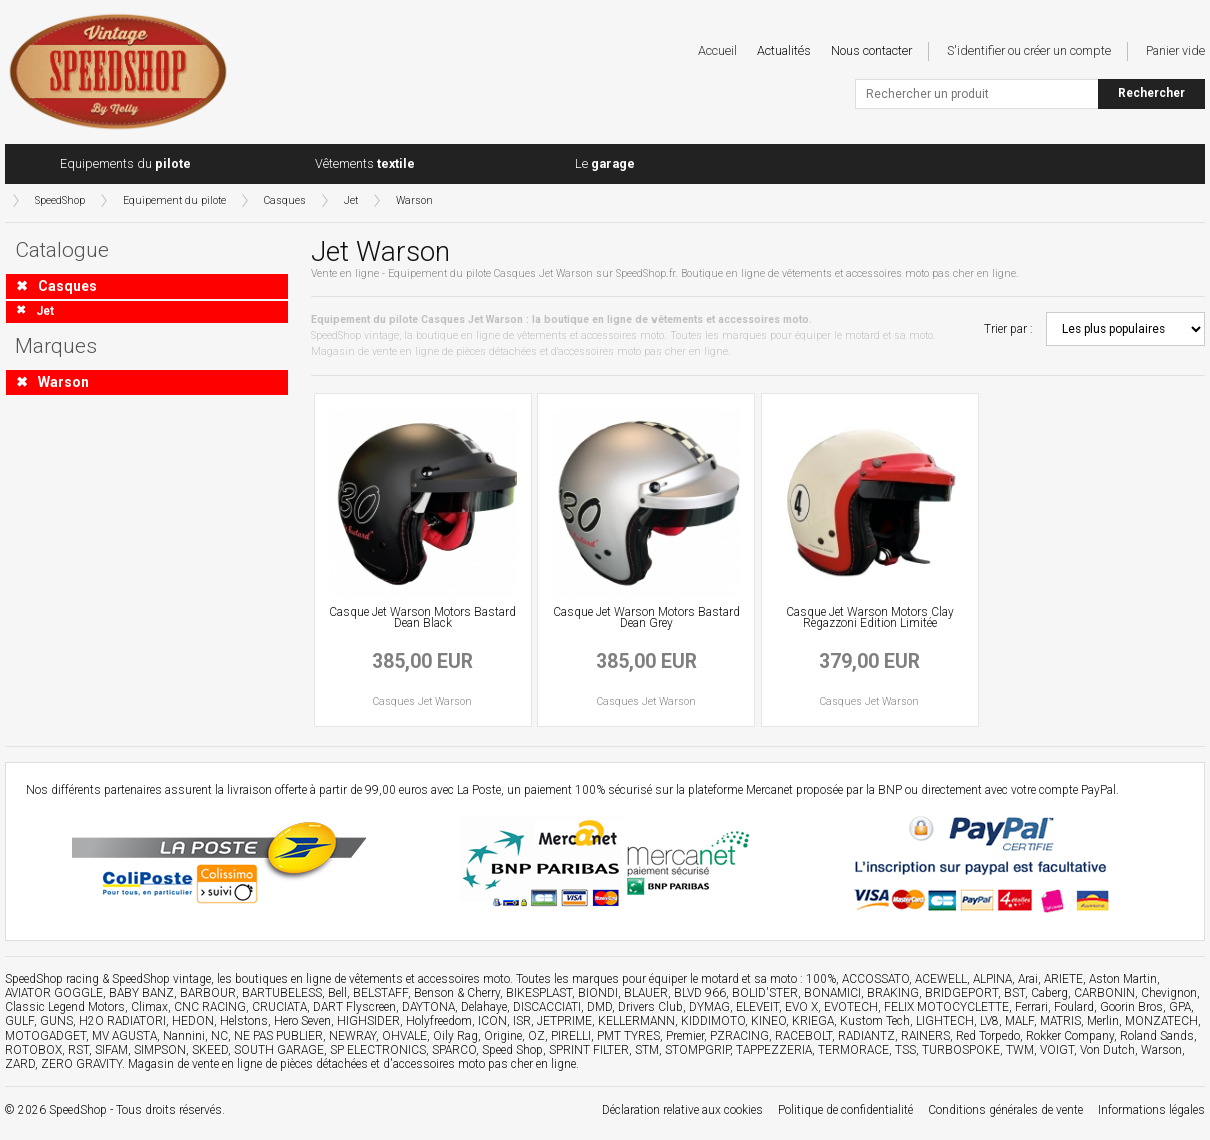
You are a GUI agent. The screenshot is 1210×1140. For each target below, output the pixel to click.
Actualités (784, 50)
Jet (351, 200)
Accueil (717, 50)
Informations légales (1151, 1110)
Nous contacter (871, 50)
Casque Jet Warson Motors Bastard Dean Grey (646, 618)
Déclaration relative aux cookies (682, 1110)
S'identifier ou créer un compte (1029, 50)
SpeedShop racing (52, 979)
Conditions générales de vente (1005, 1110)
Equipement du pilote (174, 200)
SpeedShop (60, 200)
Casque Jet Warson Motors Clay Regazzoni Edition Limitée (870, 618)
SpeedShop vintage (161, 979)
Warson (414, 200)
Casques (285, 200)
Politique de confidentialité (845, 1110)
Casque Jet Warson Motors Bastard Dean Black (422, 618)
